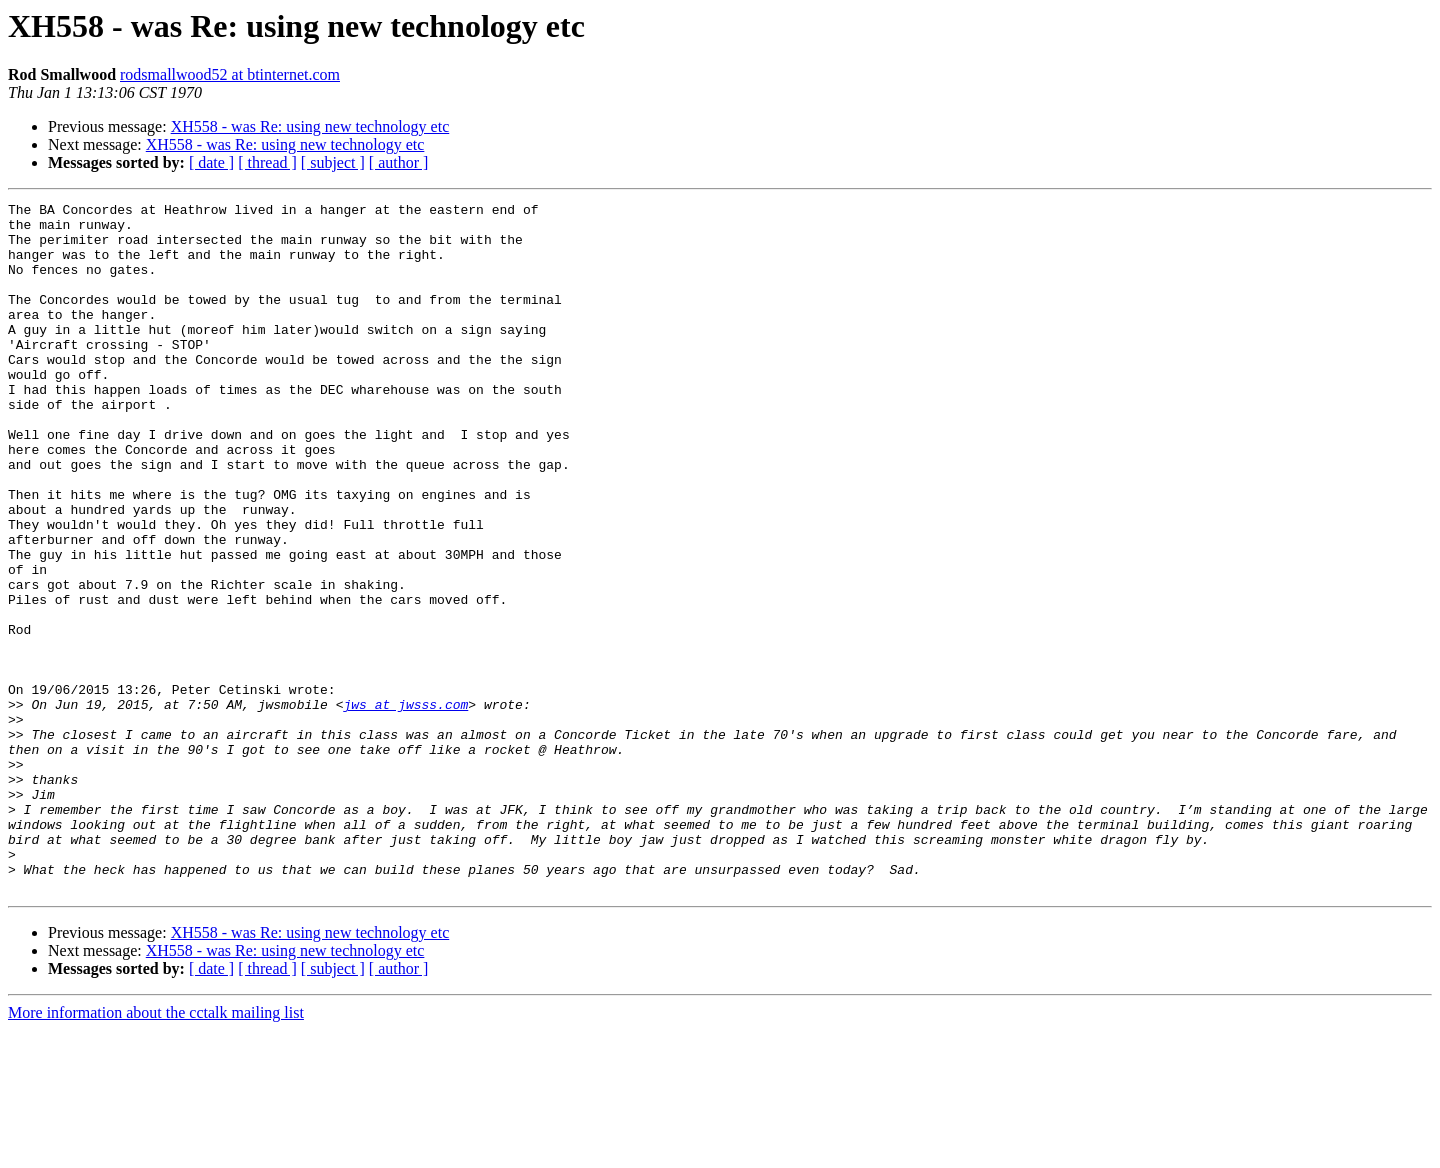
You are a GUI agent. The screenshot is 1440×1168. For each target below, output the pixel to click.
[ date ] (211, 162)
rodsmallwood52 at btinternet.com (230, 74)
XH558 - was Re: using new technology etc (310, 126)
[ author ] (399, 162)
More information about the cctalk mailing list (156, 1150)
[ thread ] (267, 162)
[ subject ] (333, 162)
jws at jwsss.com (405, 806)
